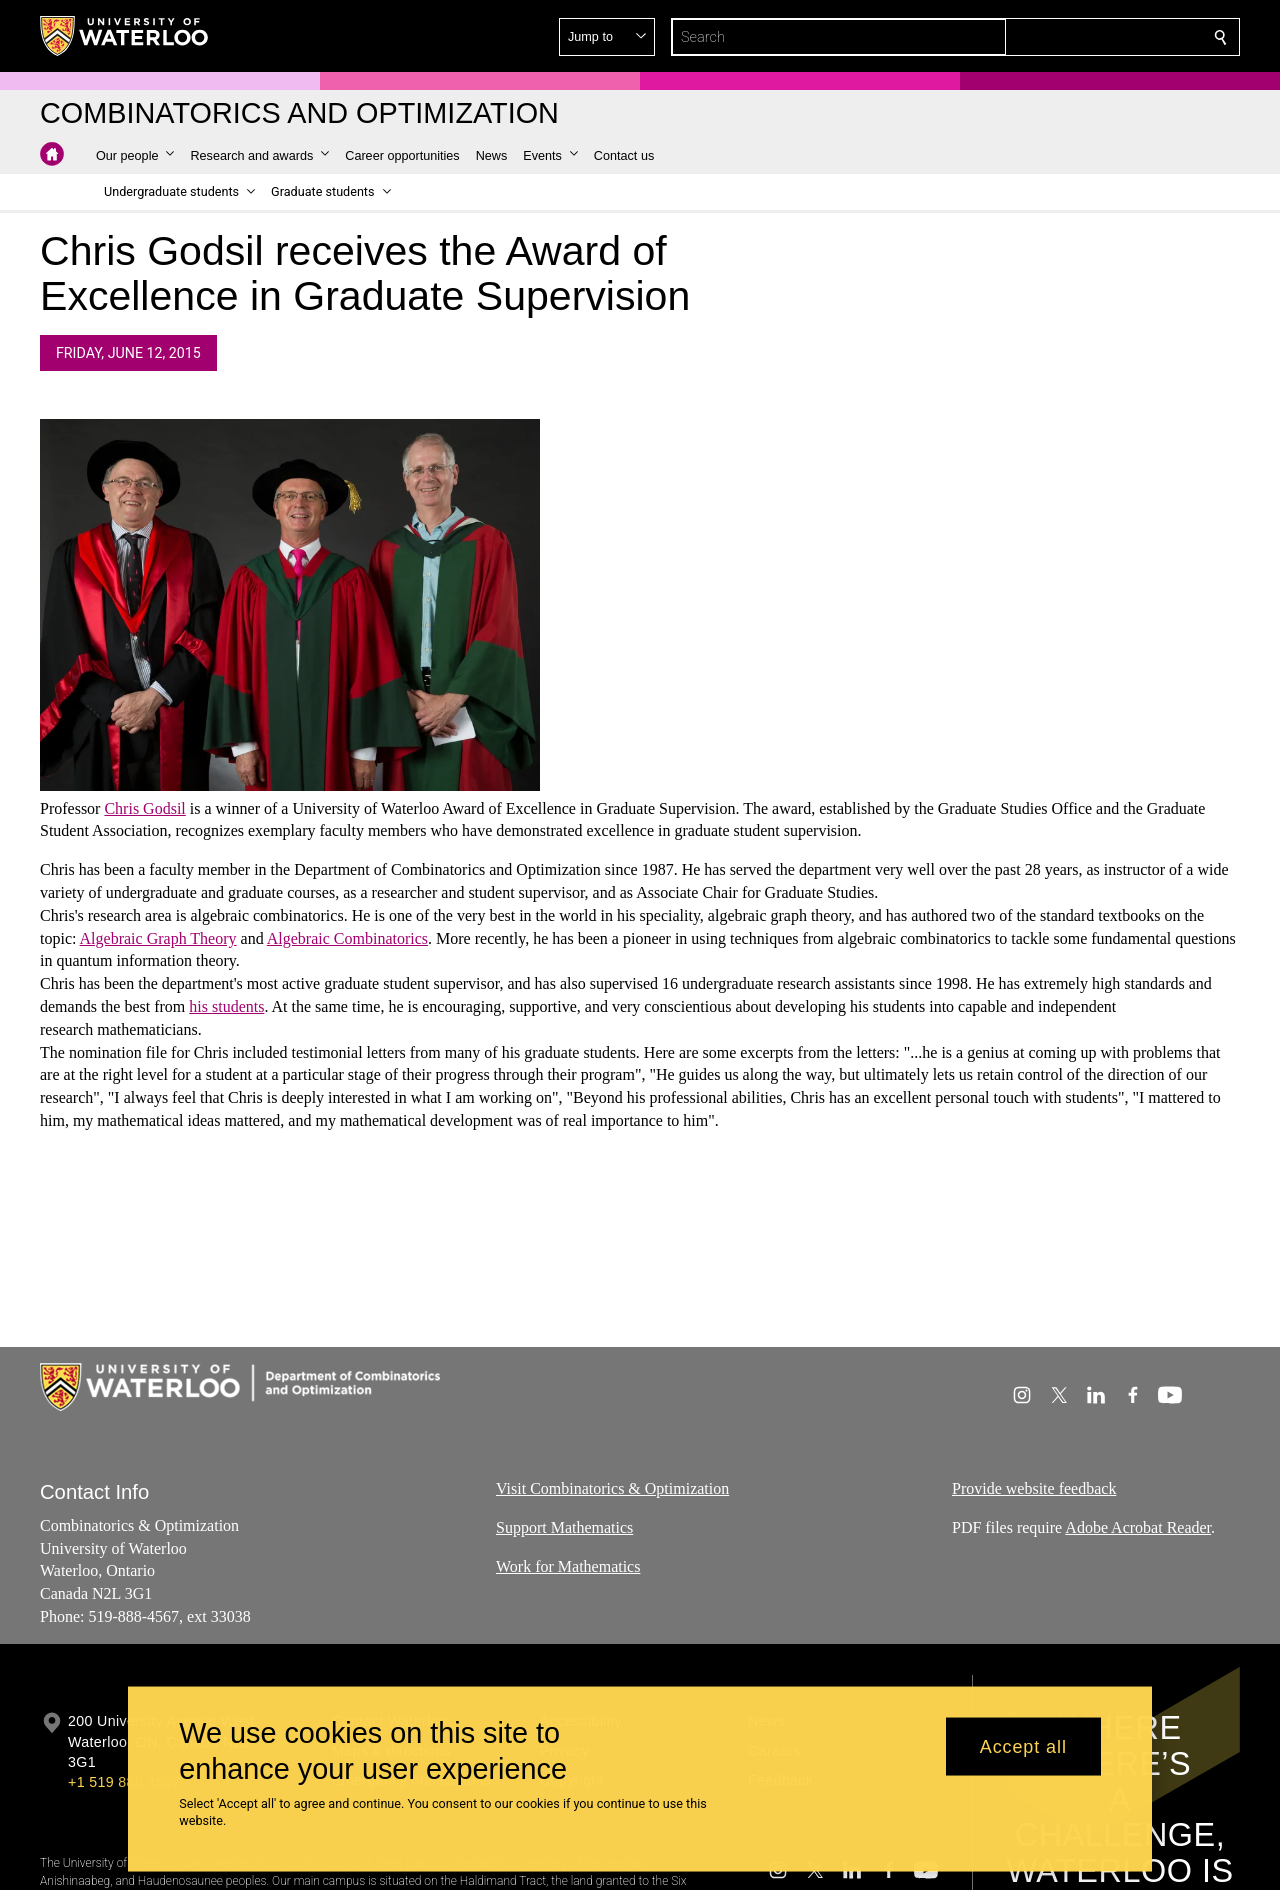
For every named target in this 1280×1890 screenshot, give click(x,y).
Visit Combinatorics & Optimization (612, 1488)
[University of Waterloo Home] (125, 36)
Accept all (1023, 1746)
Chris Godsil (144, 808)
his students (226, 1006)
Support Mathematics (564, 1526)
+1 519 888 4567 (124, 1782)
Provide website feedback (1034, 1488)
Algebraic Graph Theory (158, 938)
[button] (1076, 37)
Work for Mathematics (568, 1565)
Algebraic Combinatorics (347, 938)
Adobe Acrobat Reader (1138, 1526)
